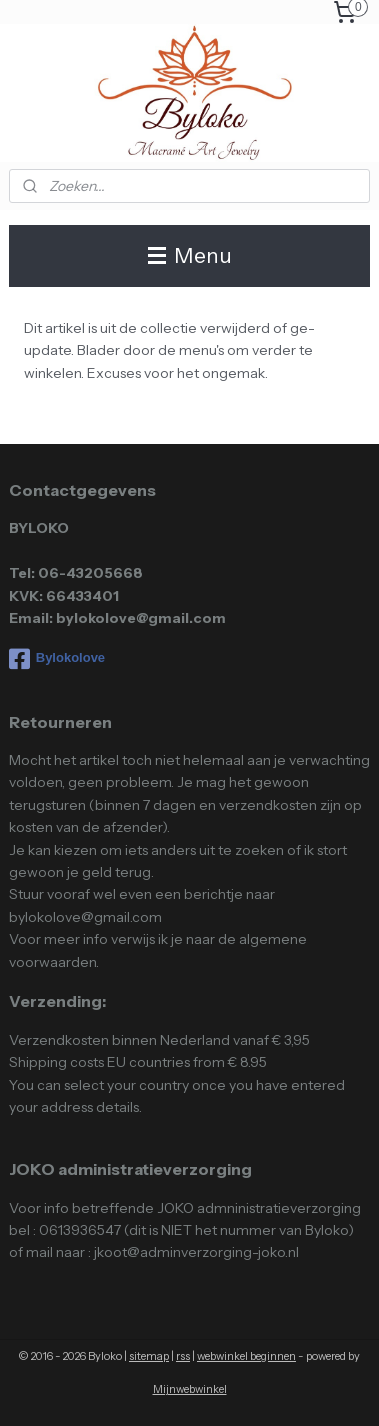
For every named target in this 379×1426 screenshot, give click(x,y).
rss (183, 1356)
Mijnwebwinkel (190, 1389)
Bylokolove (57, 659)
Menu (190, 255)
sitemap (149, 1356)
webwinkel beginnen (246, 1356)
